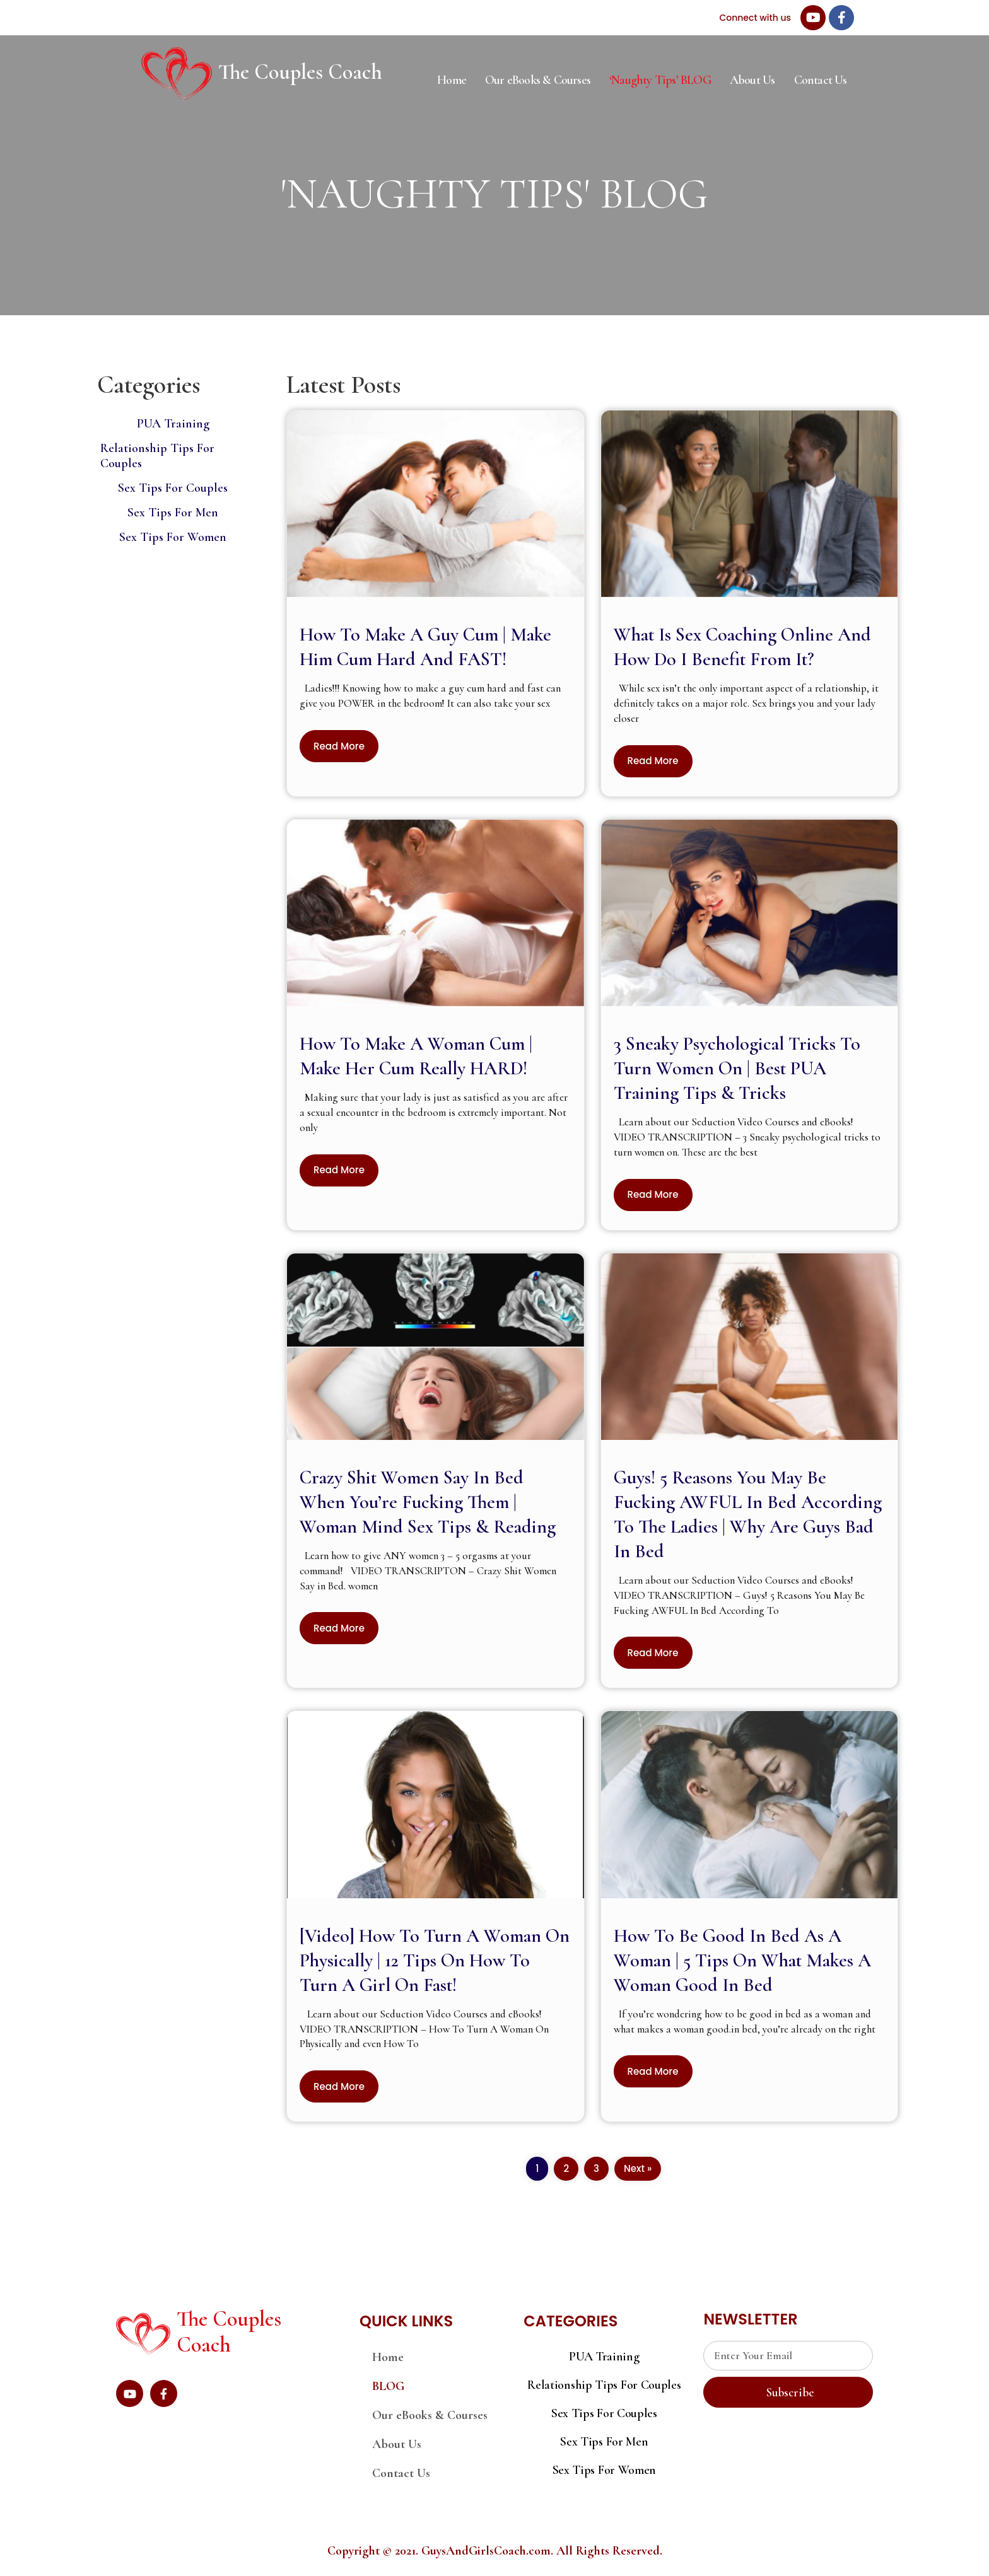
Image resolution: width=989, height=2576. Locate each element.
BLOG (388, 2386)
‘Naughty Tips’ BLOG (660, 80)
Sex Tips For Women (172, 537)
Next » (638, 2168)
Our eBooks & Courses (537, 80)
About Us (752, 80)
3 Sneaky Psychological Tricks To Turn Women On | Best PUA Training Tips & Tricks (737, 1068)
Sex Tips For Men (172, 512)
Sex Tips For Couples (173, 488)
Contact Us (820, 80)
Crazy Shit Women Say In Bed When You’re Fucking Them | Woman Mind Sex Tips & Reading (428, 1502)
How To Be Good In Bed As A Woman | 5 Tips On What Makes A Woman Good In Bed (742, 1960)
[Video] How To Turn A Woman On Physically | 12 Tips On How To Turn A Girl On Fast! (435, 1960)
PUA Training (173, 423)
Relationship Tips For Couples (604, 2385)
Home (451, 80)
